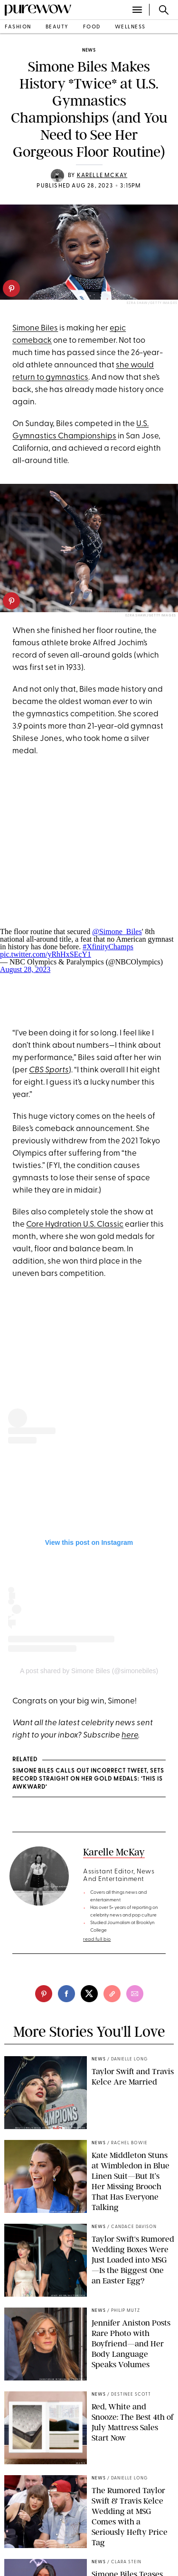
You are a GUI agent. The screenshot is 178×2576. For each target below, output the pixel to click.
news (89, 50)
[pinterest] (11, 288)
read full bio (97, 1939)
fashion (18, 27)
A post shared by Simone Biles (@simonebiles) (89, 1671)
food (92, 27)
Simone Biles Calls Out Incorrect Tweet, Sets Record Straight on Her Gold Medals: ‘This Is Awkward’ (88, 1779)
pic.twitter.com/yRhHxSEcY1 (45, 954)
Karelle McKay (102, 175)
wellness (130, 27)
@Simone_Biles (117, 931)
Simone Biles (35, 328)
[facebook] (66, 1993)
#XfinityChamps (108, 947)
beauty (57, 27)
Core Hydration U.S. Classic (74, 1225)
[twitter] (89, 1993)
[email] (134, 1993)
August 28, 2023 (25, 969)
